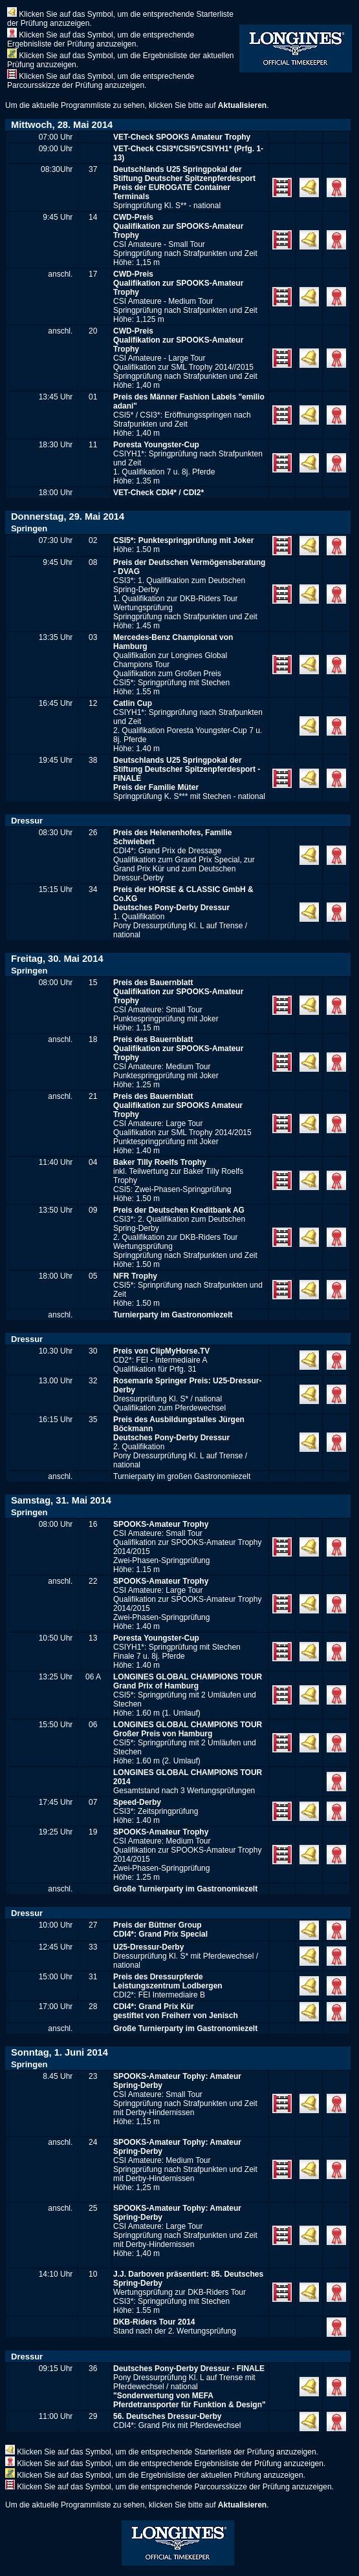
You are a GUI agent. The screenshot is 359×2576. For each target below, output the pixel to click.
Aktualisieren (242, 105)
